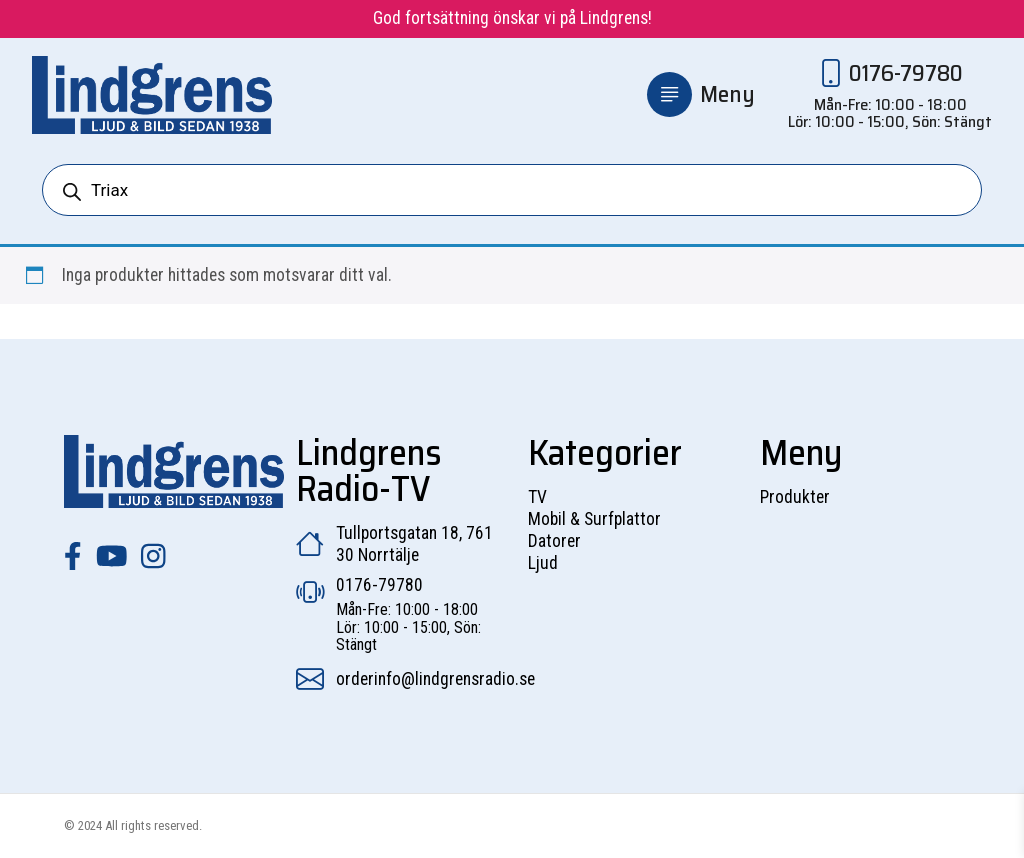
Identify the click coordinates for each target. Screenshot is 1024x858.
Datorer (554, 541)
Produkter (795, 497)
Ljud (543, 563)
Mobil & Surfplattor (594, 519)
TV (537, 497)
